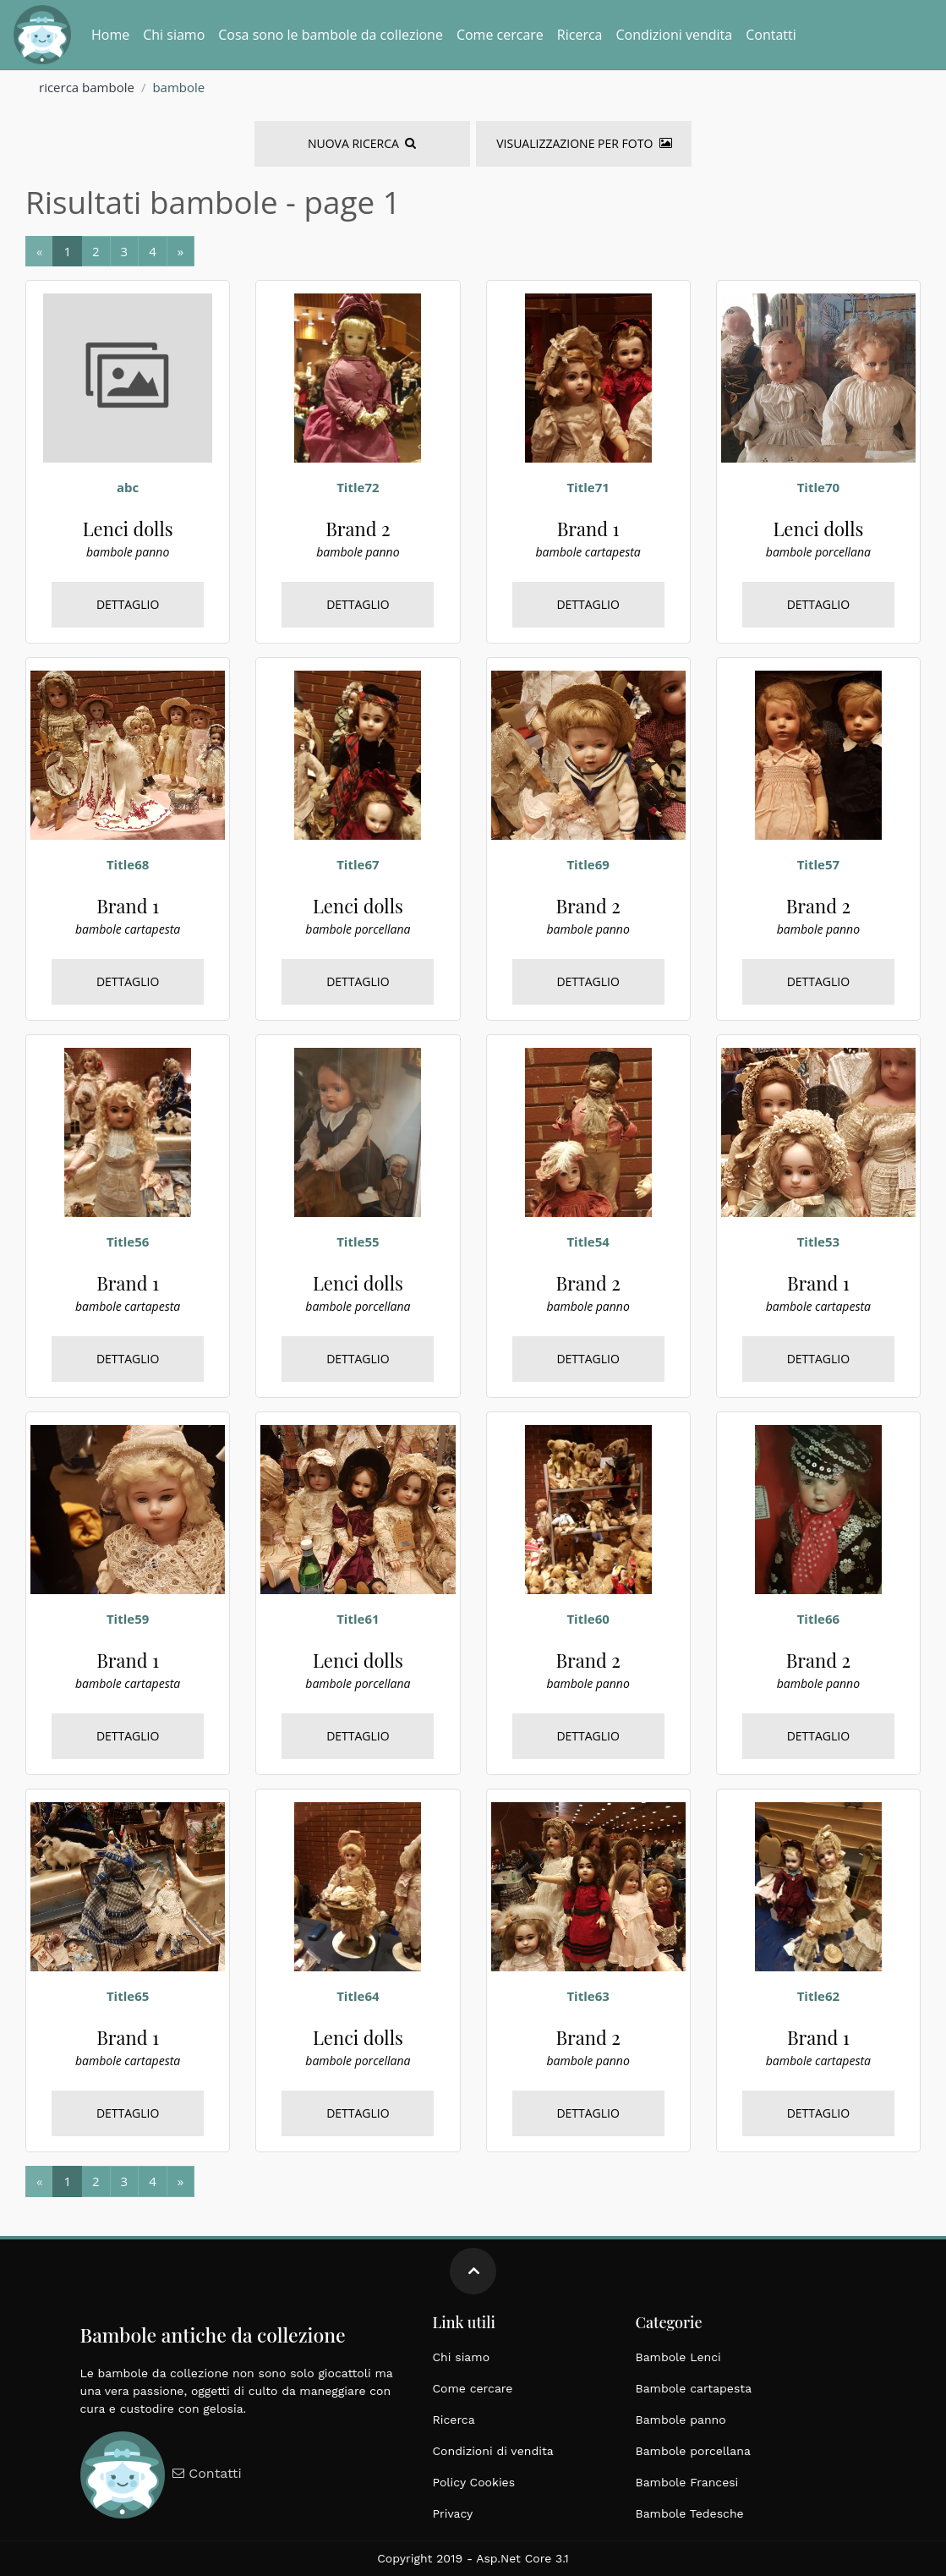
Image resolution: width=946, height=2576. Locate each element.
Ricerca (580, 34)
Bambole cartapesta (694, 2388)
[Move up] (473, 2271)
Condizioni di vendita (493, 2451)
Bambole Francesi (687, 2482)
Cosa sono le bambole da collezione (330, 34)
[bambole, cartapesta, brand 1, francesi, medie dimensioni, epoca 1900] (588, 376)
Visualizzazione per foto (583, 143)
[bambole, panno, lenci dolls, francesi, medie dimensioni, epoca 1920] (127, 376)
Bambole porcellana (693, 2451)
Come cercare (500, 34)
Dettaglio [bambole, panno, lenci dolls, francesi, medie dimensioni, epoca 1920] (128, 604)
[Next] (67, 251)
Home (110, 34)
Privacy (453, 2513)
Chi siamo (174, 34)
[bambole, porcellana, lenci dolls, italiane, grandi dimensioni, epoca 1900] (357, 753)
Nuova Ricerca (362, 143)
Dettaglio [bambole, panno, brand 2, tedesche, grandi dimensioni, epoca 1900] (358, 604)
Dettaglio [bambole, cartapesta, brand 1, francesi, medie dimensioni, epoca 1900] (588, 604)
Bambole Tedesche (690, 2513)
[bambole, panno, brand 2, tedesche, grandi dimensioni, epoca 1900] (357, 376)
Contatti (771, 34)
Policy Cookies (474, 2482)
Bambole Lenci (678, 2357)
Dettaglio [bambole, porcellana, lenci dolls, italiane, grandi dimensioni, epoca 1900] (818, 604)
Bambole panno (681, 2419)
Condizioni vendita (673, 34)
